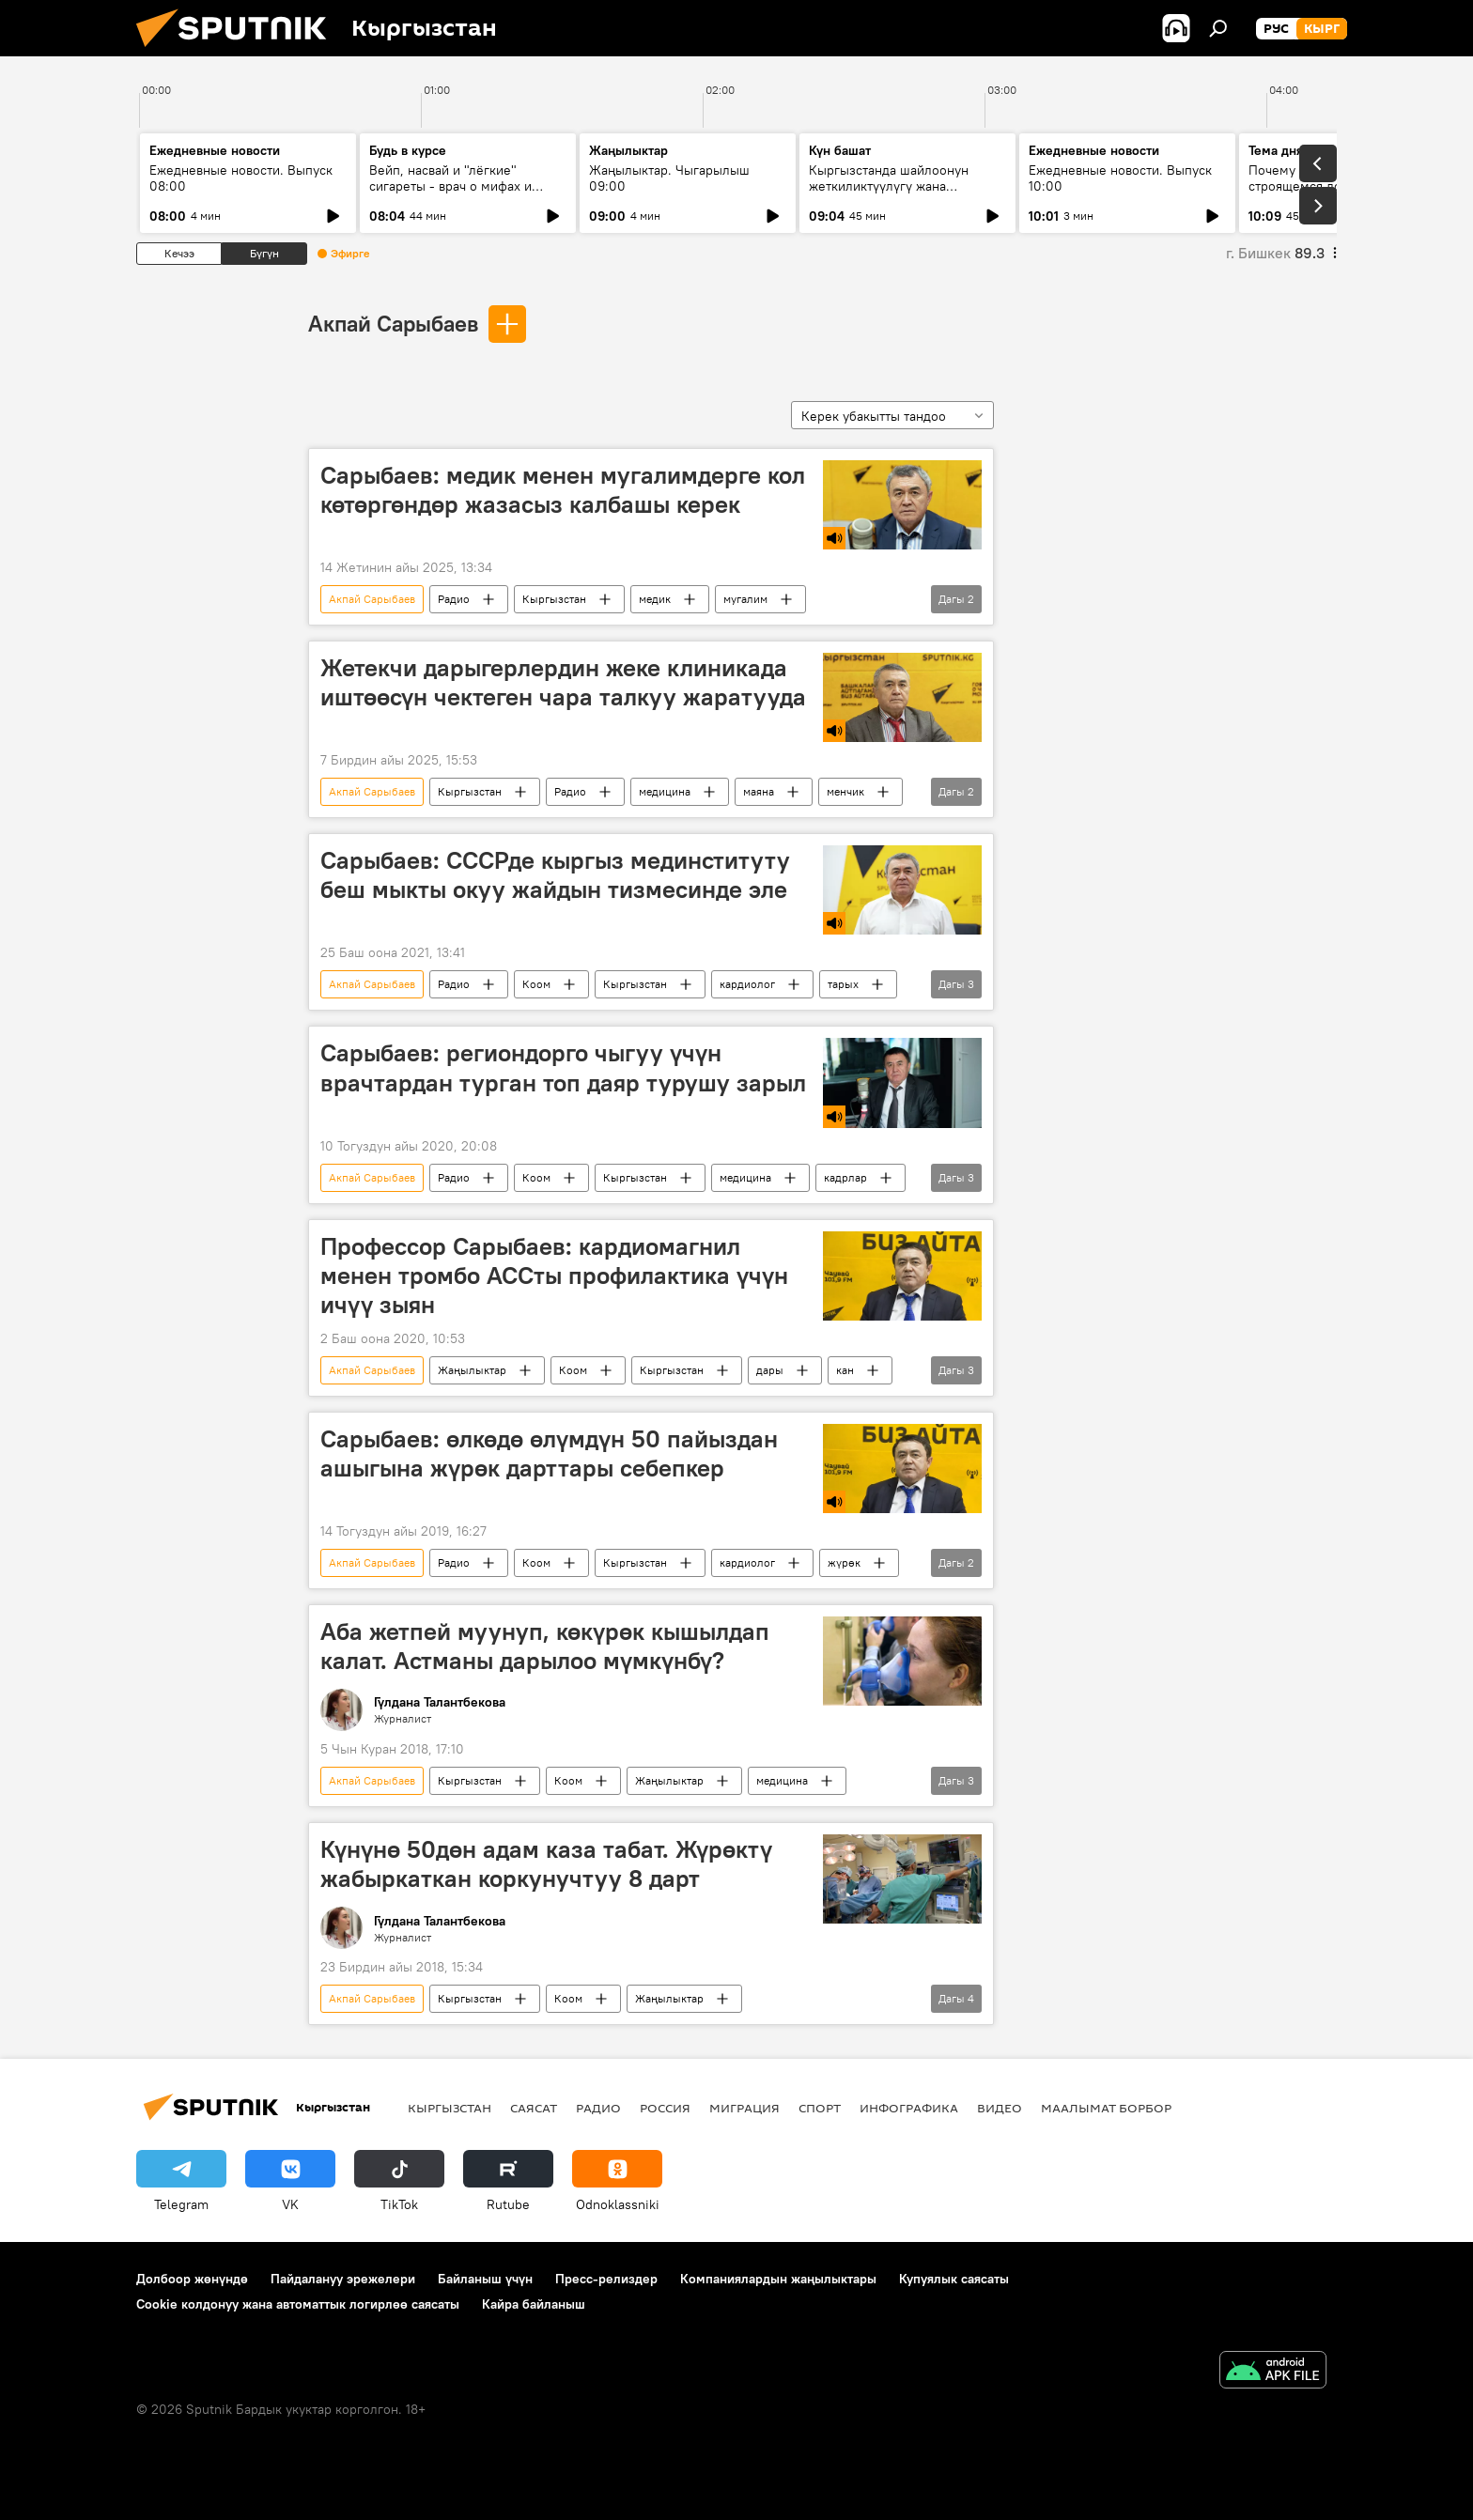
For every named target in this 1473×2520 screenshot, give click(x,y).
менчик (845, 791)
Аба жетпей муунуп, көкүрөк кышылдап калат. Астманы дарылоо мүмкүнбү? (544, 1646)
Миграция (744, 2107)
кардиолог (747, 984)
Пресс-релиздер (606, 2278)
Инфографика (909, 2107)
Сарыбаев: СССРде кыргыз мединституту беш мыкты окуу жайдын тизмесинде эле (555, 874)
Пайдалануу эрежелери (343, 2278)
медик (655, 599)
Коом (536, 984)
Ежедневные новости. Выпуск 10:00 (1120, 178)
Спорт (820, 2107)
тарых (843, 984)
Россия (665, 2107)
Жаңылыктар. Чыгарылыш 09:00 (669, 178)
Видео (999, 2107)
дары (769, 1370)
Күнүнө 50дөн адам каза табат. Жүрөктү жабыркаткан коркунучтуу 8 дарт (546, 1864)
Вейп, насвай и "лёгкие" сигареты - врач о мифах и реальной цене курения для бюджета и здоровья (454, 194)
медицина (664, 791)
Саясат (533, 2107)
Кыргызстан (554, 599)
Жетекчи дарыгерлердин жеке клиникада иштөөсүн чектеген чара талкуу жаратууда (563, 682)
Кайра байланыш (533, 2304)
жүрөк (844, 1562)
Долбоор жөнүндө (192, 2278)
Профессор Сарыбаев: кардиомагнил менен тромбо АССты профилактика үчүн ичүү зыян (554, 1275)
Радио (454, 599)
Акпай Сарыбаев (393, 323)
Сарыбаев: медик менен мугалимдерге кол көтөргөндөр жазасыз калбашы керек (562, 489)
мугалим (745, 599)
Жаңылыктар (472, 1370)
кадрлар (845, 1177)
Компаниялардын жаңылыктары (778, 2278)
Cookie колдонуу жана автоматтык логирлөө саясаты (297, 2304)
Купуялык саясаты (954, 2278)
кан (845, 1370)
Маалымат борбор (1106, 2107)
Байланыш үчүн (485, 2278)
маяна (758, 791)
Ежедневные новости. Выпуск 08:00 (241, 178)
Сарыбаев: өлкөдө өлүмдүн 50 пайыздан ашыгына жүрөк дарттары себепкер (549, 1453)
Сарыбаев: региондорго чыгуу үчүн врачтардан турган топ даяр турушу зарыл (563, 1067)
